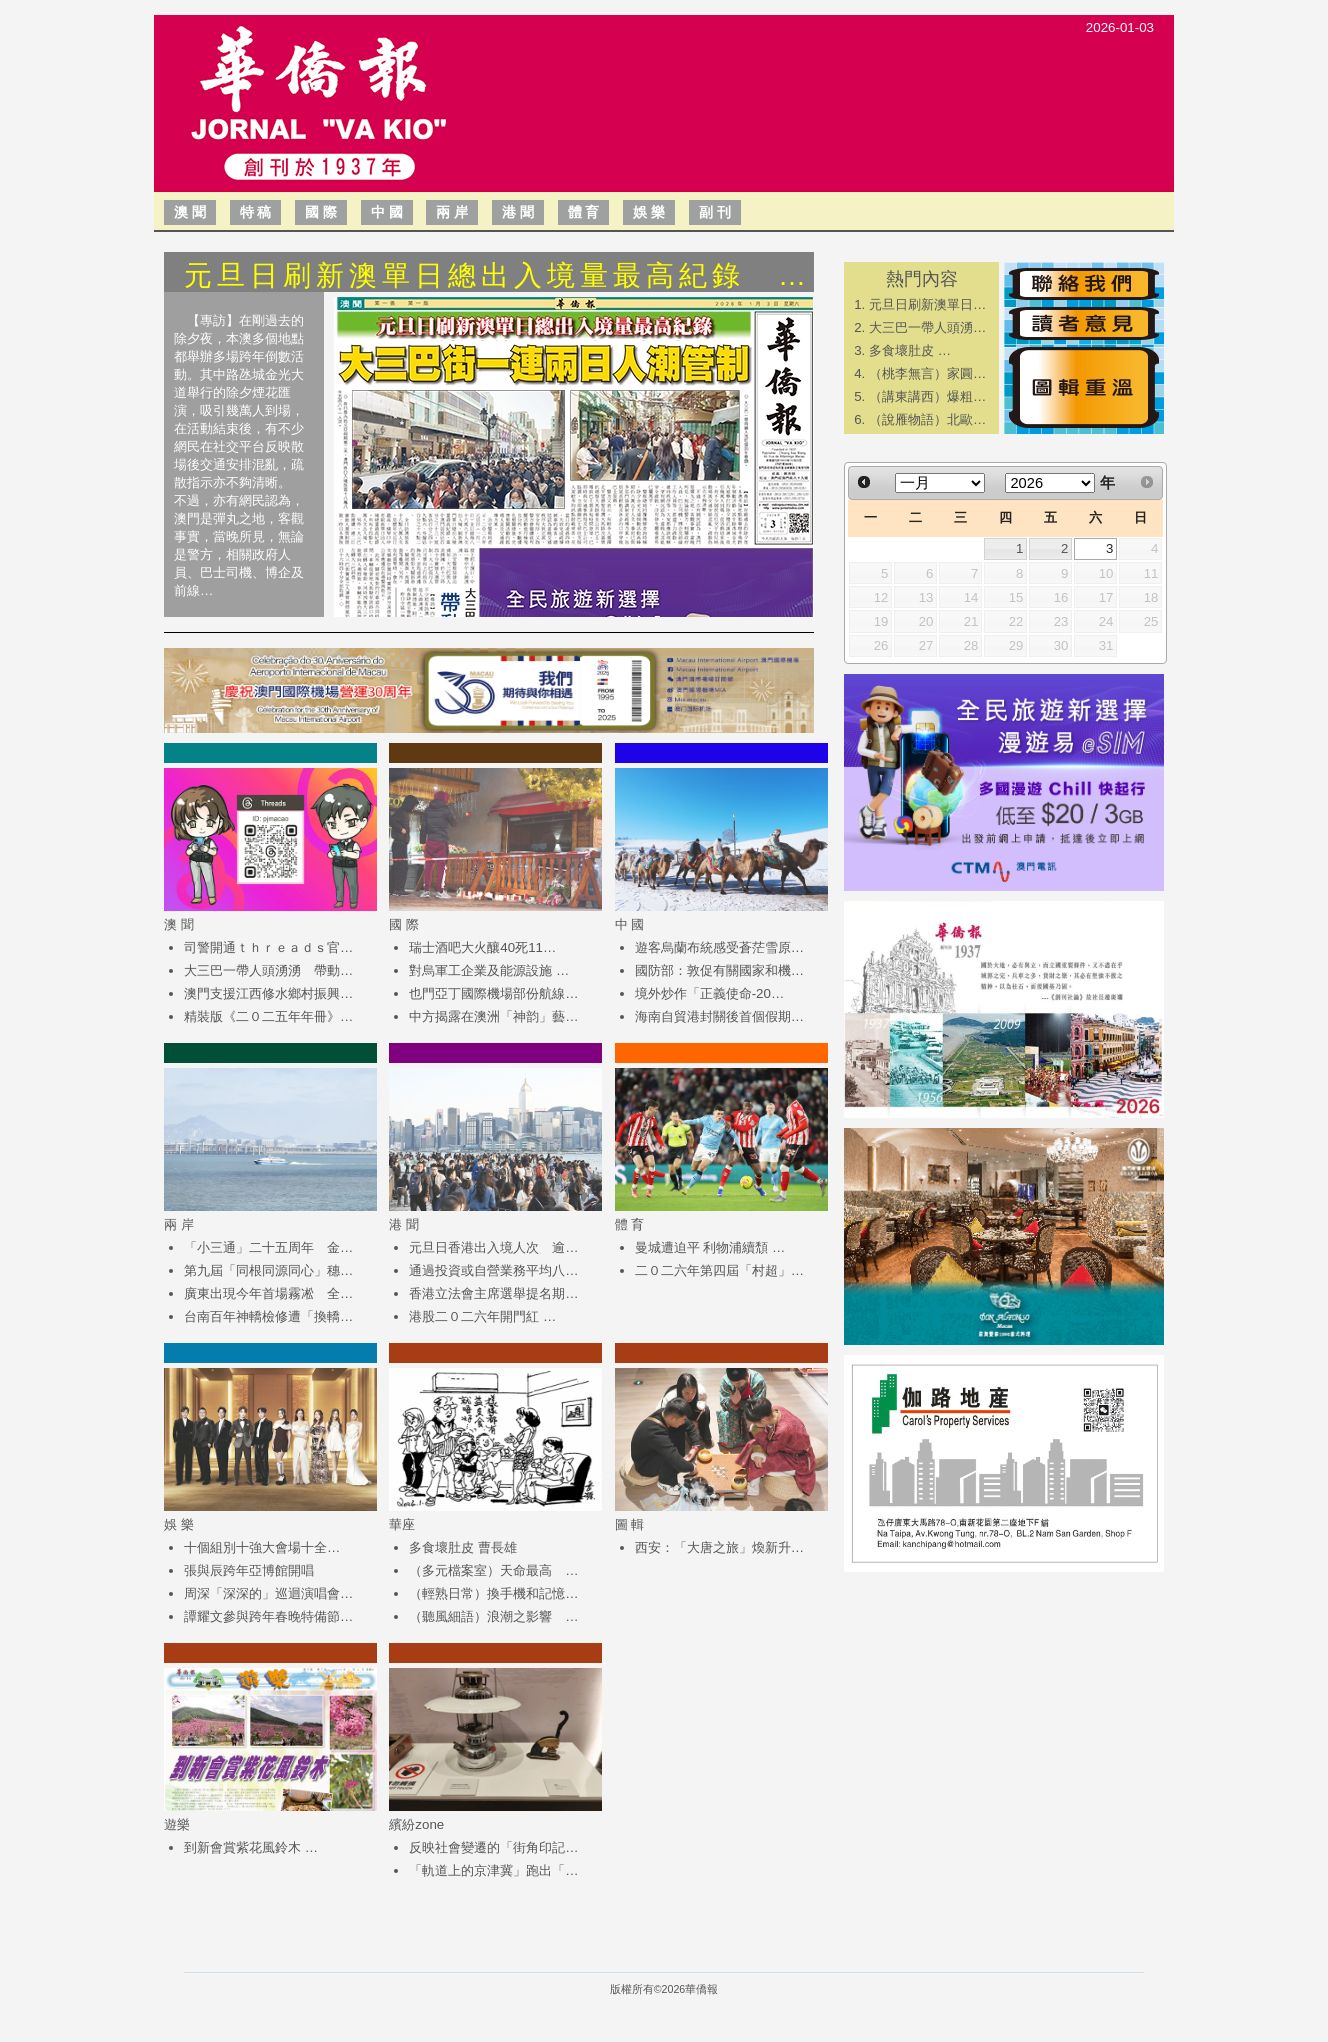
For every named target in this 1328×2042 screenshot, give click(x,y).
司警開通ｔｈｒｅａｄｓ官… (268, 947)
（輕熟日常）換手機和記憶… (493, 1593)
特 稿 (256, 212)
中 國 (387, 212)
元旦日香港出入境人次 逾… (493, 1247)
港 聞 (518, 212)
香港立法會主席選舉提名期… (493, 1293)
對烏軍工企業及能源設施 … (489, 970)
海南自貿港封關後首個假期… (719, 1016)
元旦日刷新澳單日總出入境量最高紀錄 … (497, 275)
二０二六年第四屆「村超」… (719, 1270)
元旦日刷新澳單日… (927, 304)
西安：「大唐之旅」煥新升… (719, 1547)
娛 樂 (649, 212)
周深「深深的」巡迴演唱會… (268, 1593)
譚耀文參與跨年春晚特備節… (268, 1616)
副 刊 (715, 212)
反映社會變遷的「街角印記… (493, 1847)
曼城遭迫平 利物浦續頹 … (710, 1247)
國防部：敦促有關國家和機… (719, 970)
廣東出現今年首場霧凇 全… (268, 1293)
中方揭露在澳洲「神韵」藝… (493, 1016)
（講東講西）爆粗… (927, 396)
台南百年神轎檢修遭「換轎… (268, 1316)
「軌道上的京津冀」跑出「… (493, 1870)
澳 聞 (190, 212)
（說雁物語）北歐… (927, 419)
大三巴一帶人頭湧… (927, 327)
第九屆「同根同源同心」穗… (268, 1270)
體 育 (584, 212)
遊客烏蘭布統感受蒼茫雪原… (719, 947)
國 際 (321, 212)
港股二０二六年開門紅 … (482, 1316)
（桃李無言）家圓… (927, 373)
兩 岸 (452, 212)
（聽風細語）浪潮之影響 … (493, 1616)
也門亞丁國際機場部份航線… (493, 993)
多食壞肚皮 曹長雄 (463, 1547)
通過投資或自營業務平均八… (493, 1270)
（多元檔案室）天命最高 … (493, 1570)
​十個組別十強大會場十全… (262, 1547)
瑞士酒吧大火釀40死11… (482, 947)
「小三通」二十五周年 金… (268, 1247)
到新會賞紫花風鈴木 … (251, 1847)
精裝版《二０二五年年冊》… (268, 1016)
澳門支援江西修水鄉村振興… (268, 993)
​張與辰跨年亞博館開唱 (249, 1570)
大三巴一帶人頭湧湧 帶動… (268, 970)
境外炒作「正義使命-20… (710, 993)
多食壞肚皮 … (910, 350)
